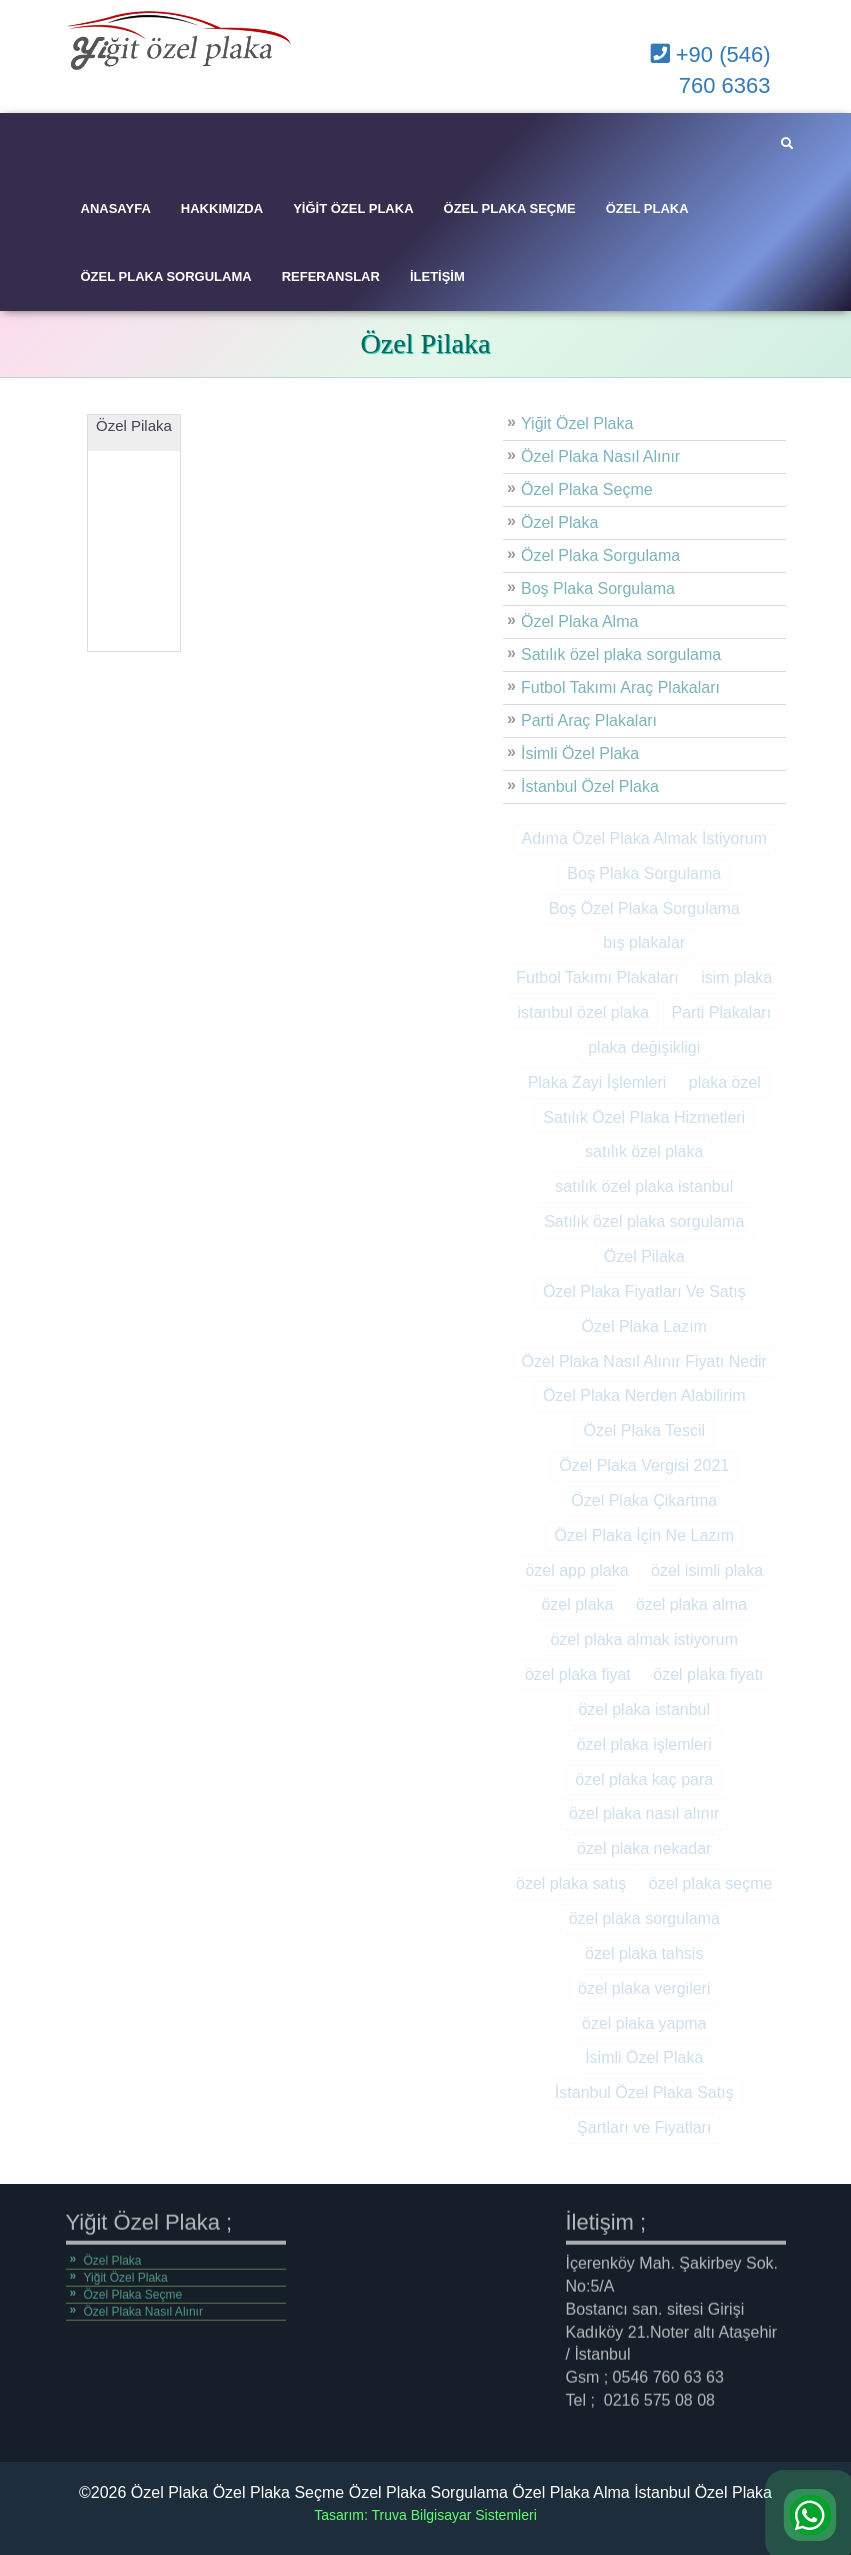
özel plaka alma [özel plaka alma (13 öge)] (691, 1604)
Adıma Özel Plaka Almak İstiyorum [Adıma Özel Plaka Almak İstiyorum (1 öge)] (644, 838)
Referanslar (331, 276)
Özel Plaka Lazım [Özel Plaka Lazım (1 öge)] (644, 1326)
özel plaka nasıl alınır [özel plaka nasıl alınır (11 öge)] (644, 1813)
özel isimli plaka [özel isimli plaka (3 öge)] (707, 1570)
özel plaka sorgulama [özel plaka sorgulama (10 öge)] (644, 1918)
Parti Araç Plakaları (589, 720)
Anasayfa (116, 208)
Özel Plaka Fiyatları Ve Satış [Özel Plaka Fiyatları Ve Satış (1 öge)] (644, 1291)
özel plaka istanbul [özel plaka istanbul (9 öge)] (644, 1709)
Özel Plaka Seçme (510, 208)
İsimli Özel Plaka (580, 753)
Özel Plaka (647, 208)
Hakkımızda (222, 208)
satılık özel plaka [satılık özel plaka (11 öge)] (644, 1151)
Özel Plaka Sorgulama (166, 276)
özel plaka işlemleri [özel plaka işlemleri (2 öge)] (644, 1744)
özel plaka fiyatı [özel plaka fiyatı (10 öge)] (708, 1674)
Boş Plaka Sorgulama (598, 588)
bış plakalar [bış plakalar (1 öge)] (644, 942)
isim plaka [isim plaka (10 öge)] (736, 977)
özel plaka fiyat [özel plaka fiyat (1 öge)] (578, 1674)
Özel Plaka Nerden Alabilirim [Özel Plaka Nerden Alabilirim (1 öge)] (644, 1395)
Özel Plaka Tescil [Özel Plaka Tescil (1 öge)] (644, 1430)
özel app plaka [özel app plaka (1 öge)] (576, 1570)
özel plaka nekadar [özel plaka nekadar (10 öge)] (644, 1848)
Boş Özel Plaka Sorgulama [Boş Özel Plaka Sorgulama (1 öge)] (644, 908)
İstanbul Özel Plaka (590, 786)
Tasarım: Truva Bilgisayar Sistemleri (425, 2515)
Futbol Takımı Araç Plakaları (620, 687)
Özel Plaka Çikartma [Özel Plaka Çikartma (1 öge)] (644, 1500)
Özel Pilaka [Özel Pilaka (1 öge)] (644, 1256)
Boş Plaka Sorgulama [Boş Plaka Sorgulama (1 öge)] (644, 873)
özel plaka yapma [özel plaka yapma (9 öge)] (644, 2023)
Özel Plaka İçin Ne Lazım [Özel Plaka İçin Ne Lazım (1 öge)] (644, 1535)
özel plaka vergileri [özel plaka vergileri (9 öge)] (644, 1988)
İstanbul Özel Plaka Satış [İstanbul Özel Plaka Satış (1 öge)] (644, 2092)
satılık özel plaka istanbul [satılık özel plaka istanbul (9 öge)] (644, 1186)
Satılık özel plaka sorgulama (621, 654)
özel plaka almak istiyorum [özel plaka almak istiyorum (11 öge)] (644, 1639)
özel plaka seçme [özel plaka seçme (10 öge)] (711, 1883)
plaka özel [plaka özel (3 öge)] (725, 1082)
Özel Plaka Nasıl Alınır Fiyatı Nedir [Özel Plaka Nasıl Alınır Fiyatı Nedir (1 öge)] (644, 1361)
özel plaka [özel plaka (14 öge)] (577, 1604)
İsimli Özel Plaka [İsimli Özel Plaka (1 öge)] (644, 2057)
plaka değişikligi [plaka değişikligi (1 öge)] (644, 1047)
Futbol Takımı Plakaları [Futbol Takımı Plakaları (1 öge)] (597, 977)
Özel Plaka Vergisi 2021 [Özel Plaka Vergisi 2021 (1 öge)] (644, 1465)
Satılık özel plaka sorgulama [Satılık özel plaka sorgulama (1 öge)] (644, 1221)
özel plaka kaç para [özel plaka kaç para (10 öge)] (644, 1779)
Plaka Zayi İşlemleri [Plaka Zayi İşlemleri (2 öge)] (597, 1082)
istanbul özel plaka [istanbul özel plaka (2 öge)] (583, 1012)
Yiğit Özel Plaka (353, 208)
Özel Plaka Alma (579, 621)
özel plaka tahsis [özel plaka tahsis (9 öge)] (644, 1953)
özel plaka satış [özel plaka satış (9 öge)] (571, 1883)
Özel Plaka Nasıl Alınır (600, 456)
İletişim (437, 276)
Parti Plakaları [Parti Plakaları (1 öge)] (722, 1012)
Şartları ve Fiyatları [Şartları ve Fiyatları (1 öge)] (644, 2127)
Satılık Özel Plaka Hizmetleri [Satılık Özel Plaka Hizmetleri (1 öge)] (644, 1117)
